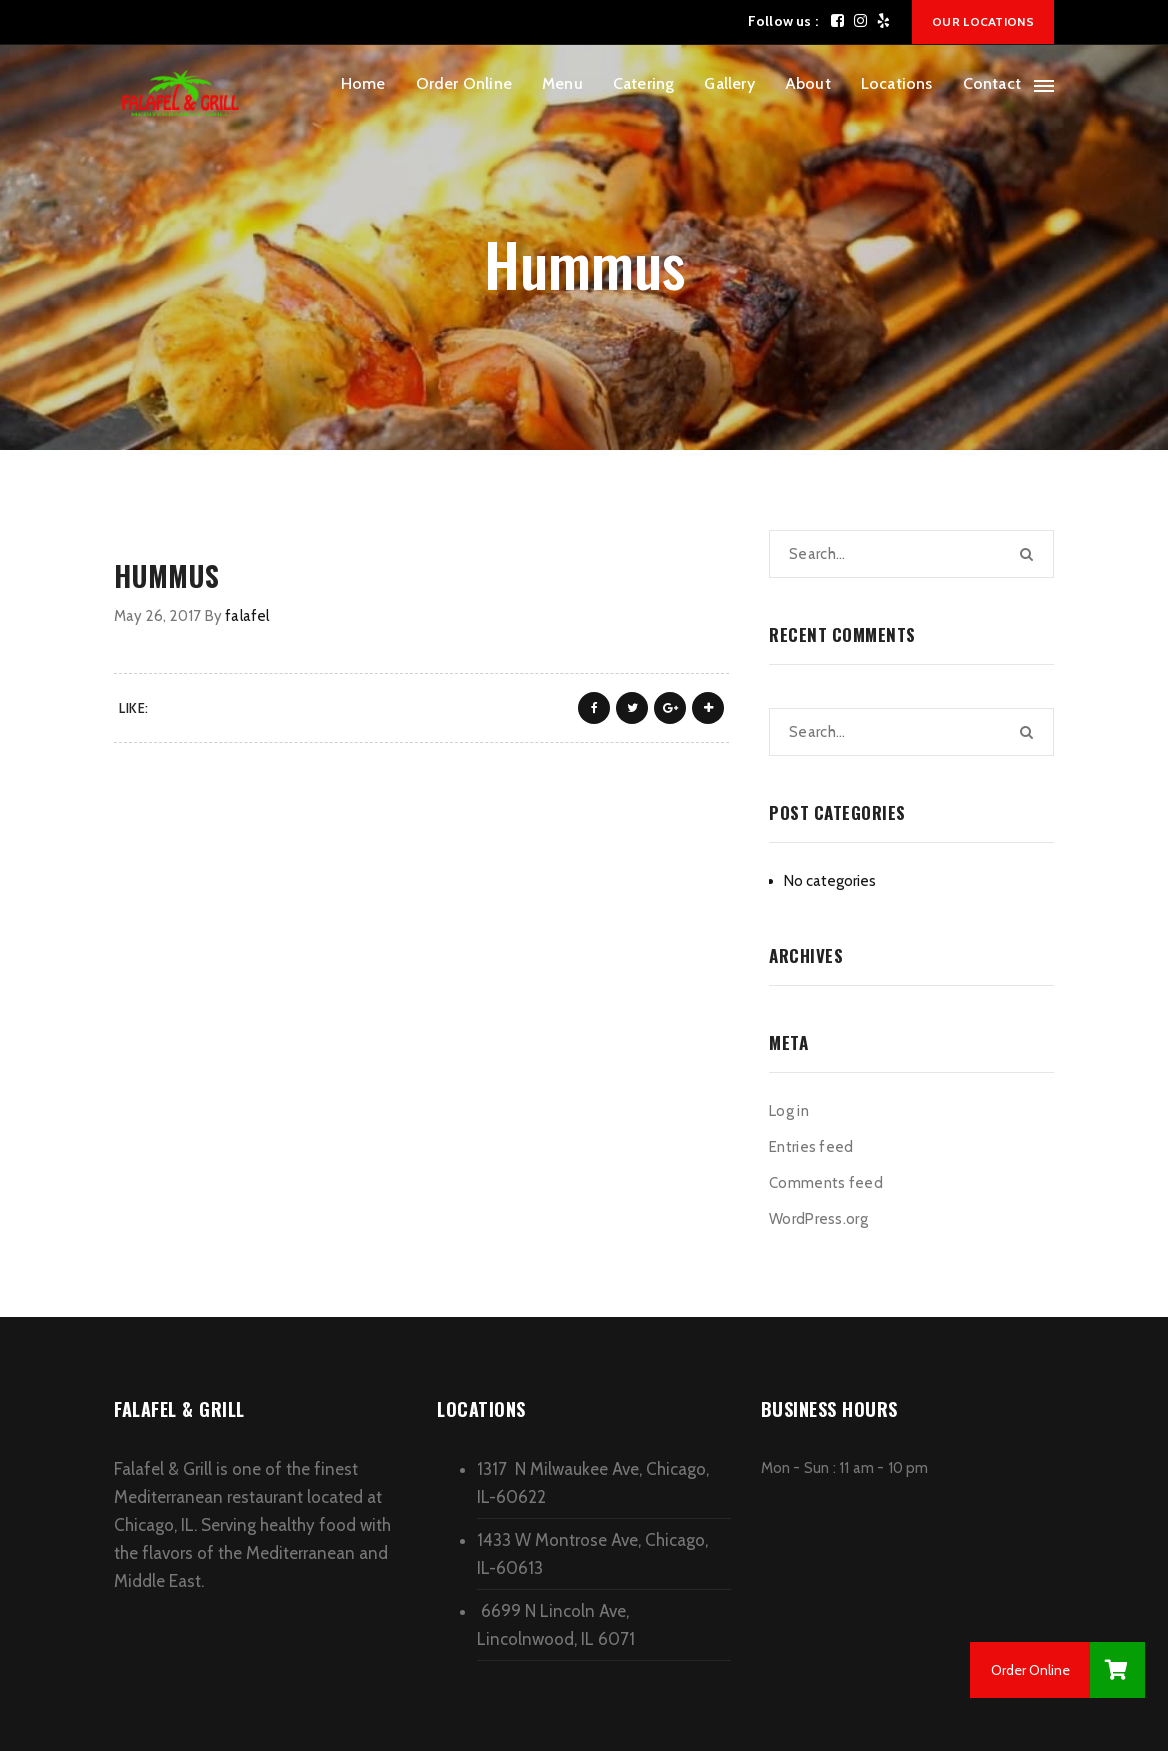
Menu (562, 83)
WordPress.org (818, 1219)
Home (363, 83)
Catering (644, 83)
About (808, 83)
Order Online (464, 83)
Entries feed (811, 1147)
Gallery (729, 83)
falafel (247, 616)
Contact (992, 83)
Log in (789, 1111)
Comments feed (826, 1183)
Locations (897, 83)
